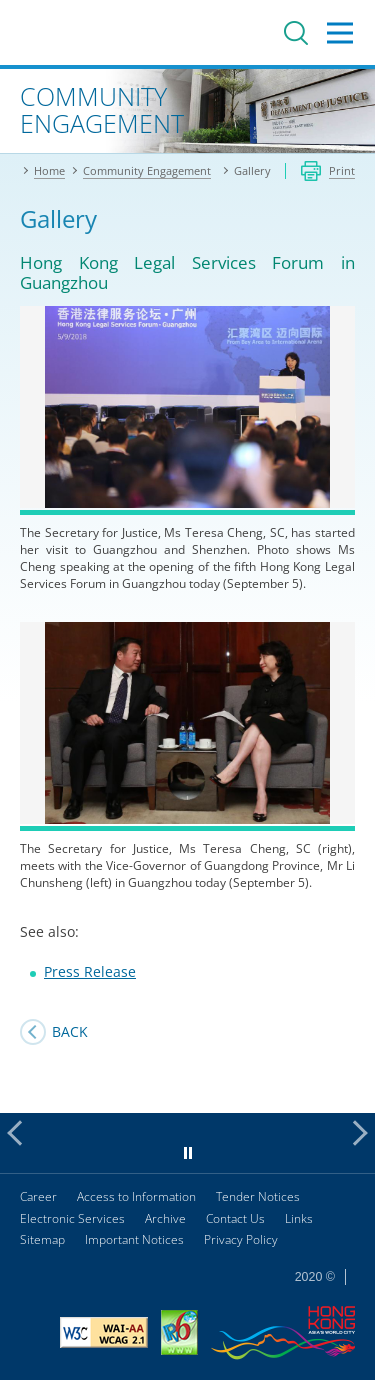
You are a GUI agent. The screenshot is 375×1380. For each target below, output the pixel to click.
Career (38, 1196)
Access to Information (136, 1196)
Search (296, 33)
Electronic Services (72, 1218)
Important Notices (134, 1239)
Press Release (90, 971)
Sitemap (42, 1239)
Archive (165, 1218)
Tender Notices (258, 1196)
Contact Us (235, 1218)
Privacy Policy (241, 1239)
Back (70, 1031)
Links (299, 1218)
